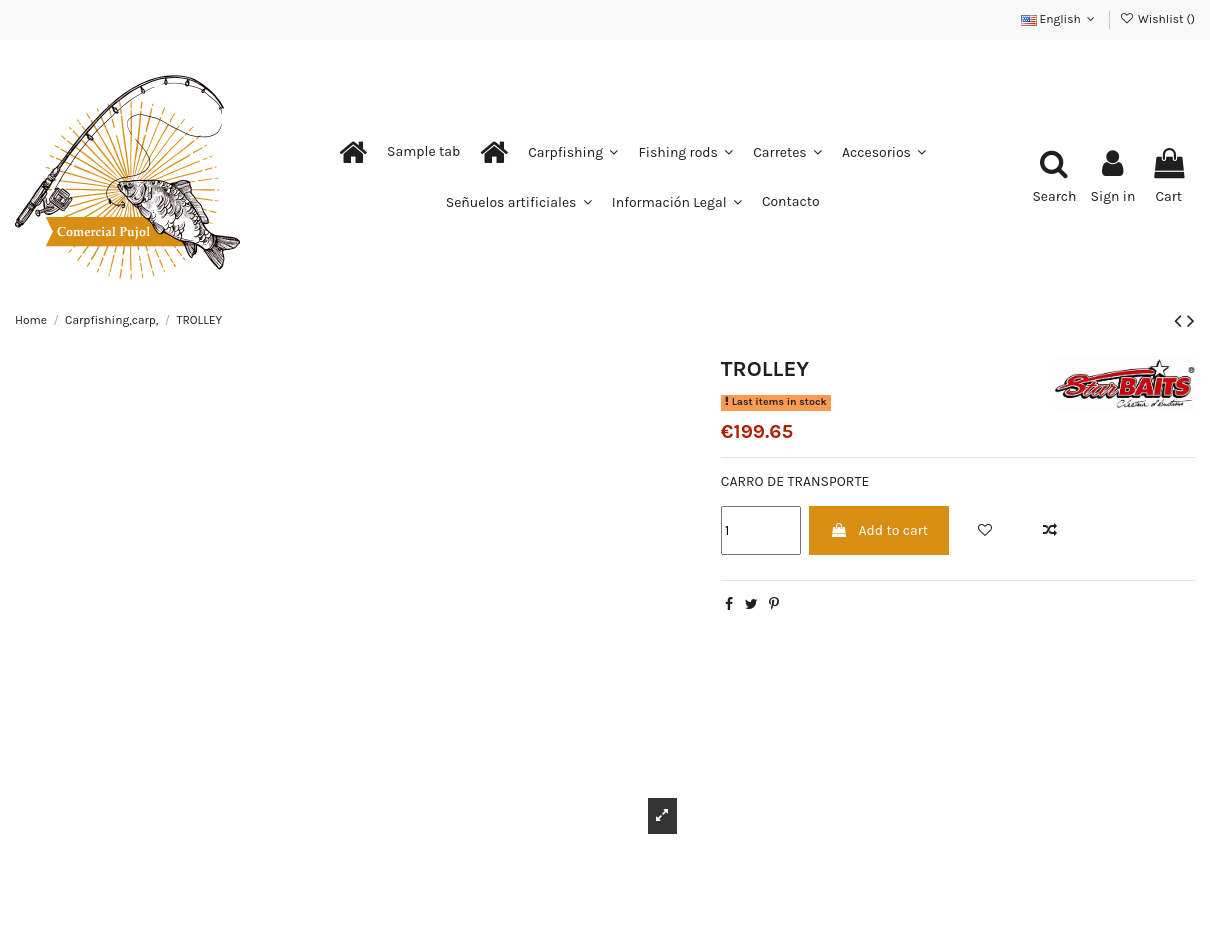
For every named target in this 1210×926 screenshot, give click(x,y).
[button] (423, 152)
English (1060, 19)
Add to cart (879, 530)
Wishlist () (1157, 19)
